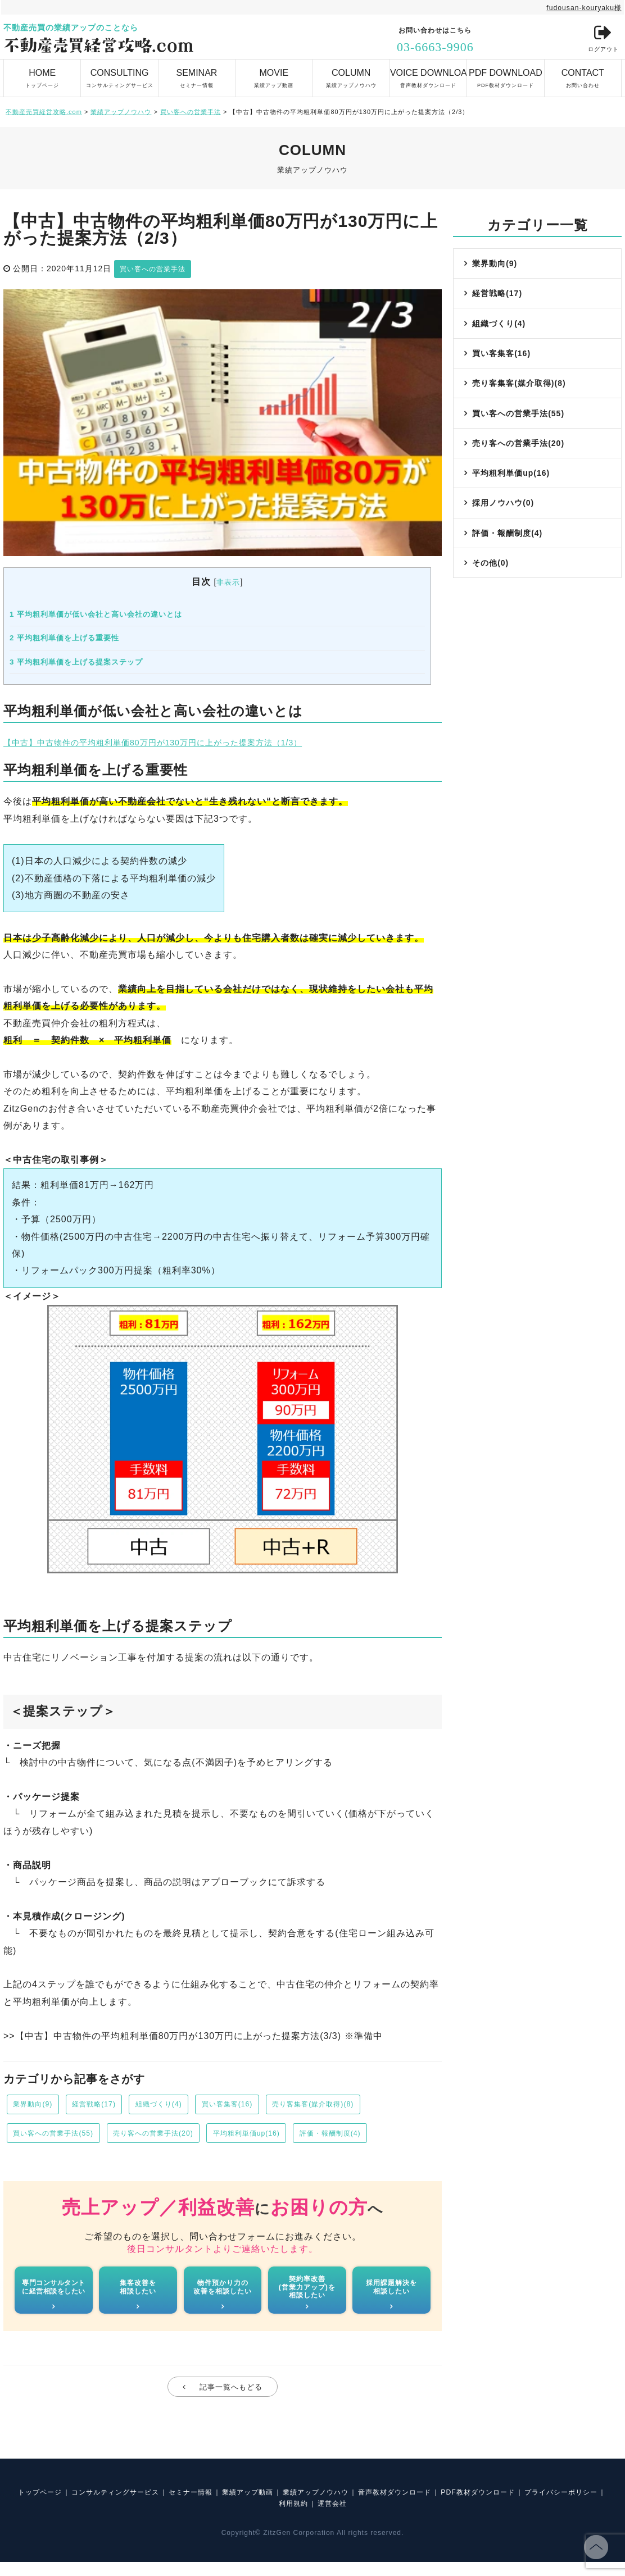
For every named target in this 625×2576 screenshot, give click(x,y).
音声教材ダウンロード (428, 74)
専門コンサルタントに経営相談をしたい (54, 2294)
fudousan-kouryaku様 (579, 7)
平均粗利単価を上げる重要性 (64, 638)
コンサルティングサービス (119, 74)
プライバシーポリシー (268, 2517)
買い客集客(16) (256, 2105)
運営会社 (382, 2517)
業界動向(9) (36, 2105)
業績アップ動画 (273, 74)
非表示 (228, 581)
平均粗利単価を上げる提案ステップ (76, 661)
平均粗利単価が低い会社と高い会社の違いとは (96, 614)
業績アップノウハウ (351, 74)
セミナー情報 (196, 74)
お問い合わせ (583, 74)
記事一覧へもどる (231, 2396)
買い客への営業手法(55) (60, 2137)
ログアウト (600, 39)
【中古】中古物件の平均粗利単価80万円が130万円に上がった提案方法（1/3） (172, 742)
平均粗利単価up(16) (279, 2137)
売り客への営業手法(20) (174, 2137)
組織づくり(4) (178, 2105)
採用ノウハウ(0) (505, 530)
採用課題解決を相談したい (391, 2294)
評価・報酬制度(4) (374, 2137)
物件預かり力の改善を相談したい (222, 2294)
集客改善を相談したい (138, 2294)
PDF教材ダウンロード (505, 74)
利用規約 (338, 2517)
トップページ (42, 74)
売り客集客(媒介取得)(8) (353, 2105)
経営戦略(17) (105, 2105)
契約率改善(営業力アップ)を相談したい (306, 2295)
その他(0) (492, 596)
